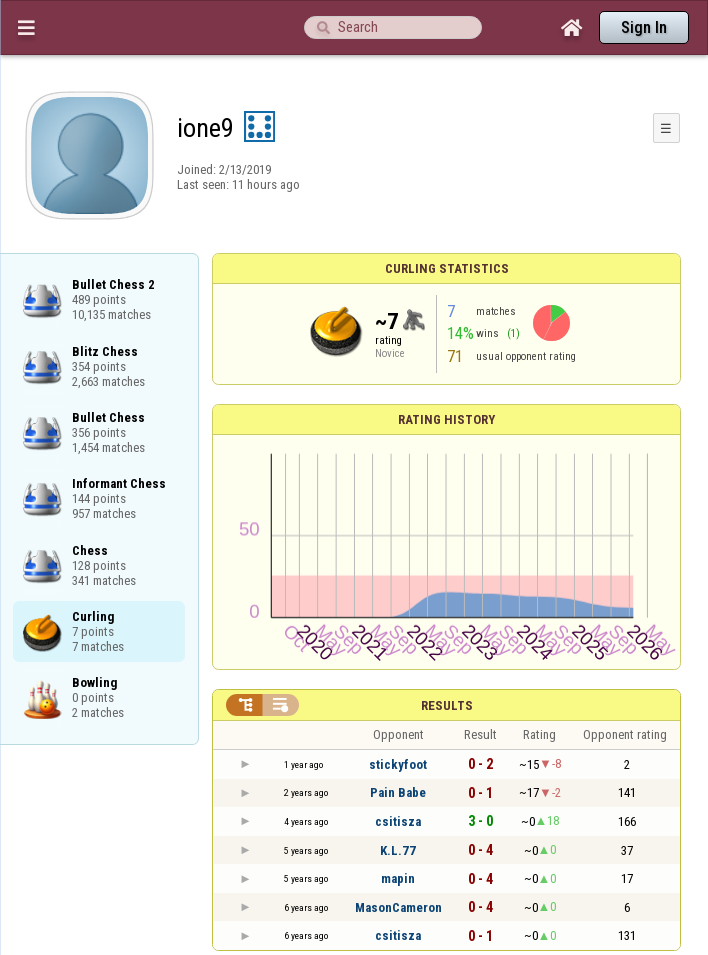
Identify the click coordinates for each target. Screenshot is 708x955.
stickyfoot (398, 764)
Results (447, 705)
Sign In (644, 27)
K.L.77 (398, 850)
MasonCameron (398, 907)
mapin (398, 878)
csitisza (398, 821)
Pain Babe (398, 792)
